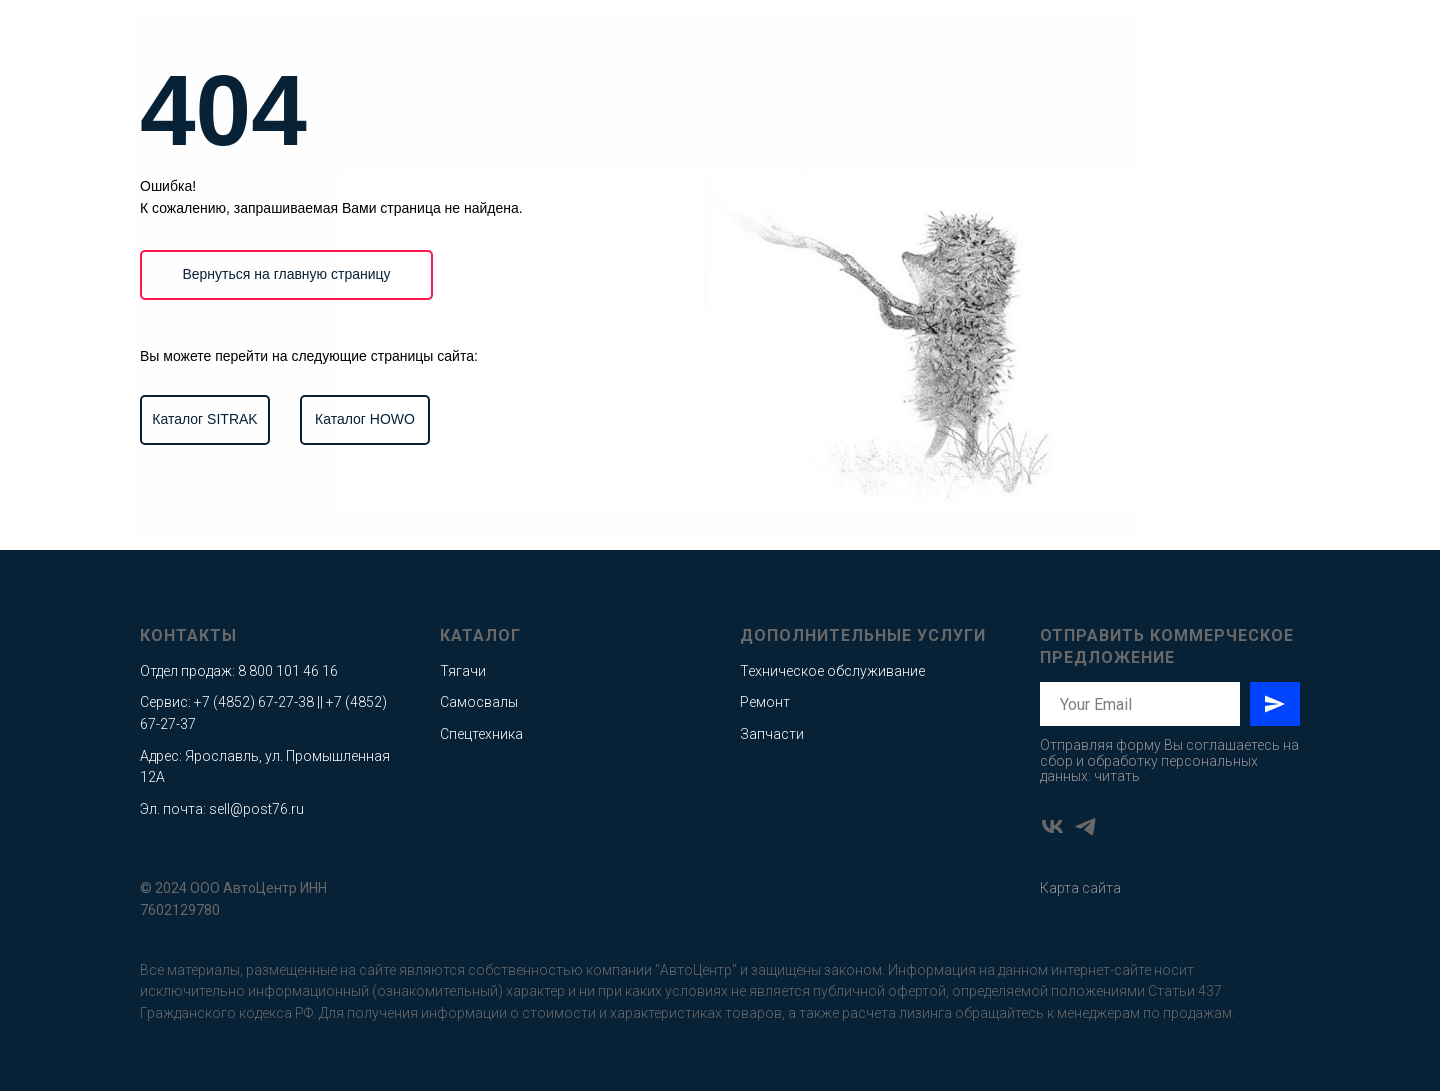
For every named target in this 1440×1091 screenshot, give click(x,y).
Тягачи (463, 671)
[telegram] (1085, 826)
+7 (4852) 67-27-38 (254, 702)
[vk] (1052, 826)
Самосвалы (479, 702)
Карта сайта (1080, 888)
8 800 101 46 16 (288, 671)
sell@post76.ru (256, 809)
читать (1117, 776)
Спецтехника (481, 734)
